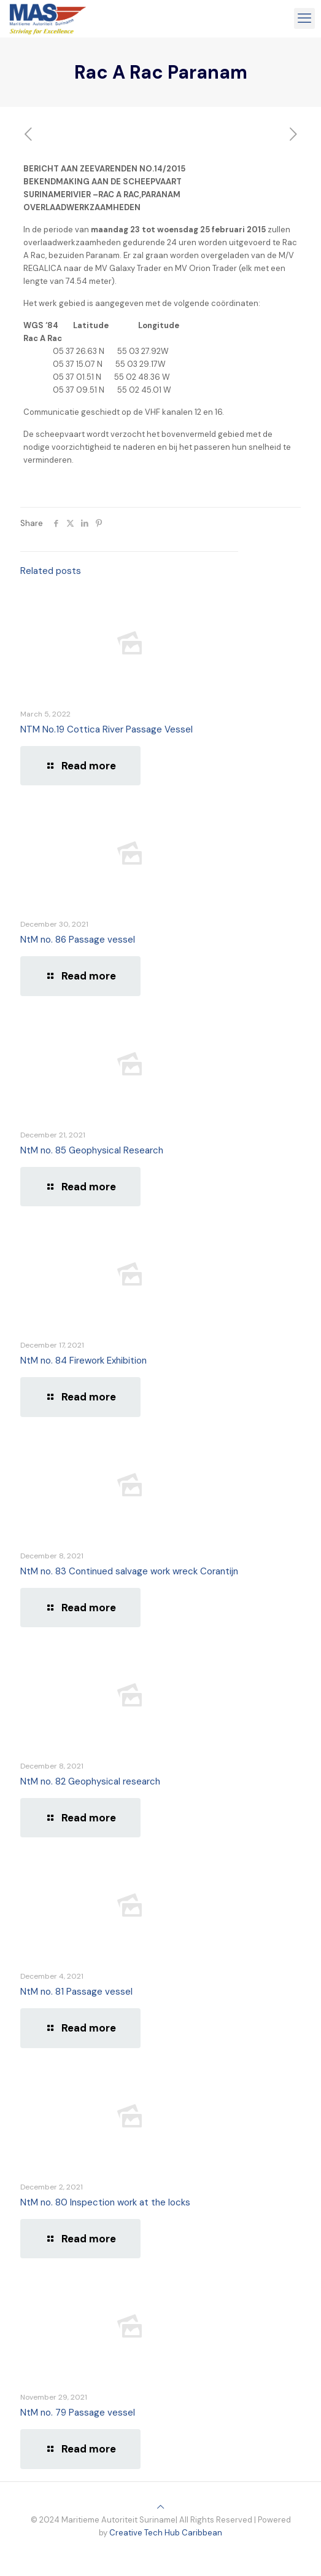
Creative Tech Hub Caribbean (165, 2532)
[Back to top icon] (160, 2507)
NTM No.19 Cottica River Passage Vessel (106, 729)
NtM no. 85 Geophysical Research (91, 1150)
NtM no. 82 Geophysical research (90, 1781)
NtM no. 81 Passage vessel (76, 1991)
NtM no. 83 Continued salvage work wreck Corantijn (129, 1571)
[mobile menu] (304, 18)
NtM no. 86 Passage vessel (77, 939)
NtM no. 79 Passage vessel (77, 2412)
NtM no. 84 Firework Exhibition (83, 1360)
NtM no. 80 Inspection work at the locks (105, 2202)
